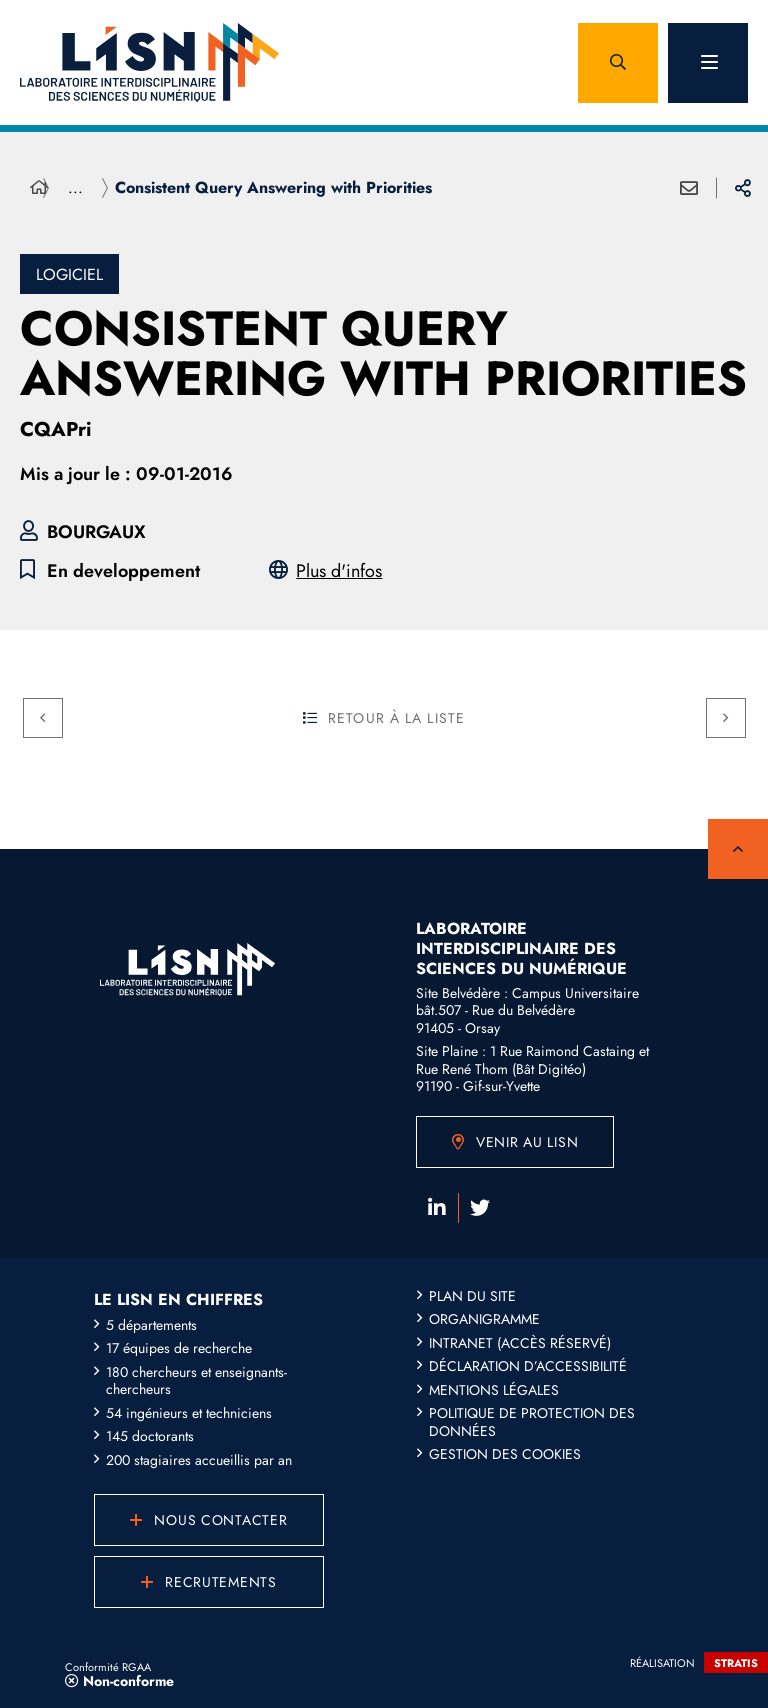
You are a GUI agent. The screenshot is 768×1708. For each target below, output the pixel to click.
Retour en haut (738, 849)
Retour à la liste (384, 718)
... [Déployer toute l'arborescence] (75, 187)
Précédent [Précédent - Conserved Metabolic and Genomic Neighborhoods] (34, 714)
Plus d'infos (339, 571)
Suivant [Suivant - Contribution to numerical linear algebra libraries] (717, 714)
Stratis (736, 1663)
